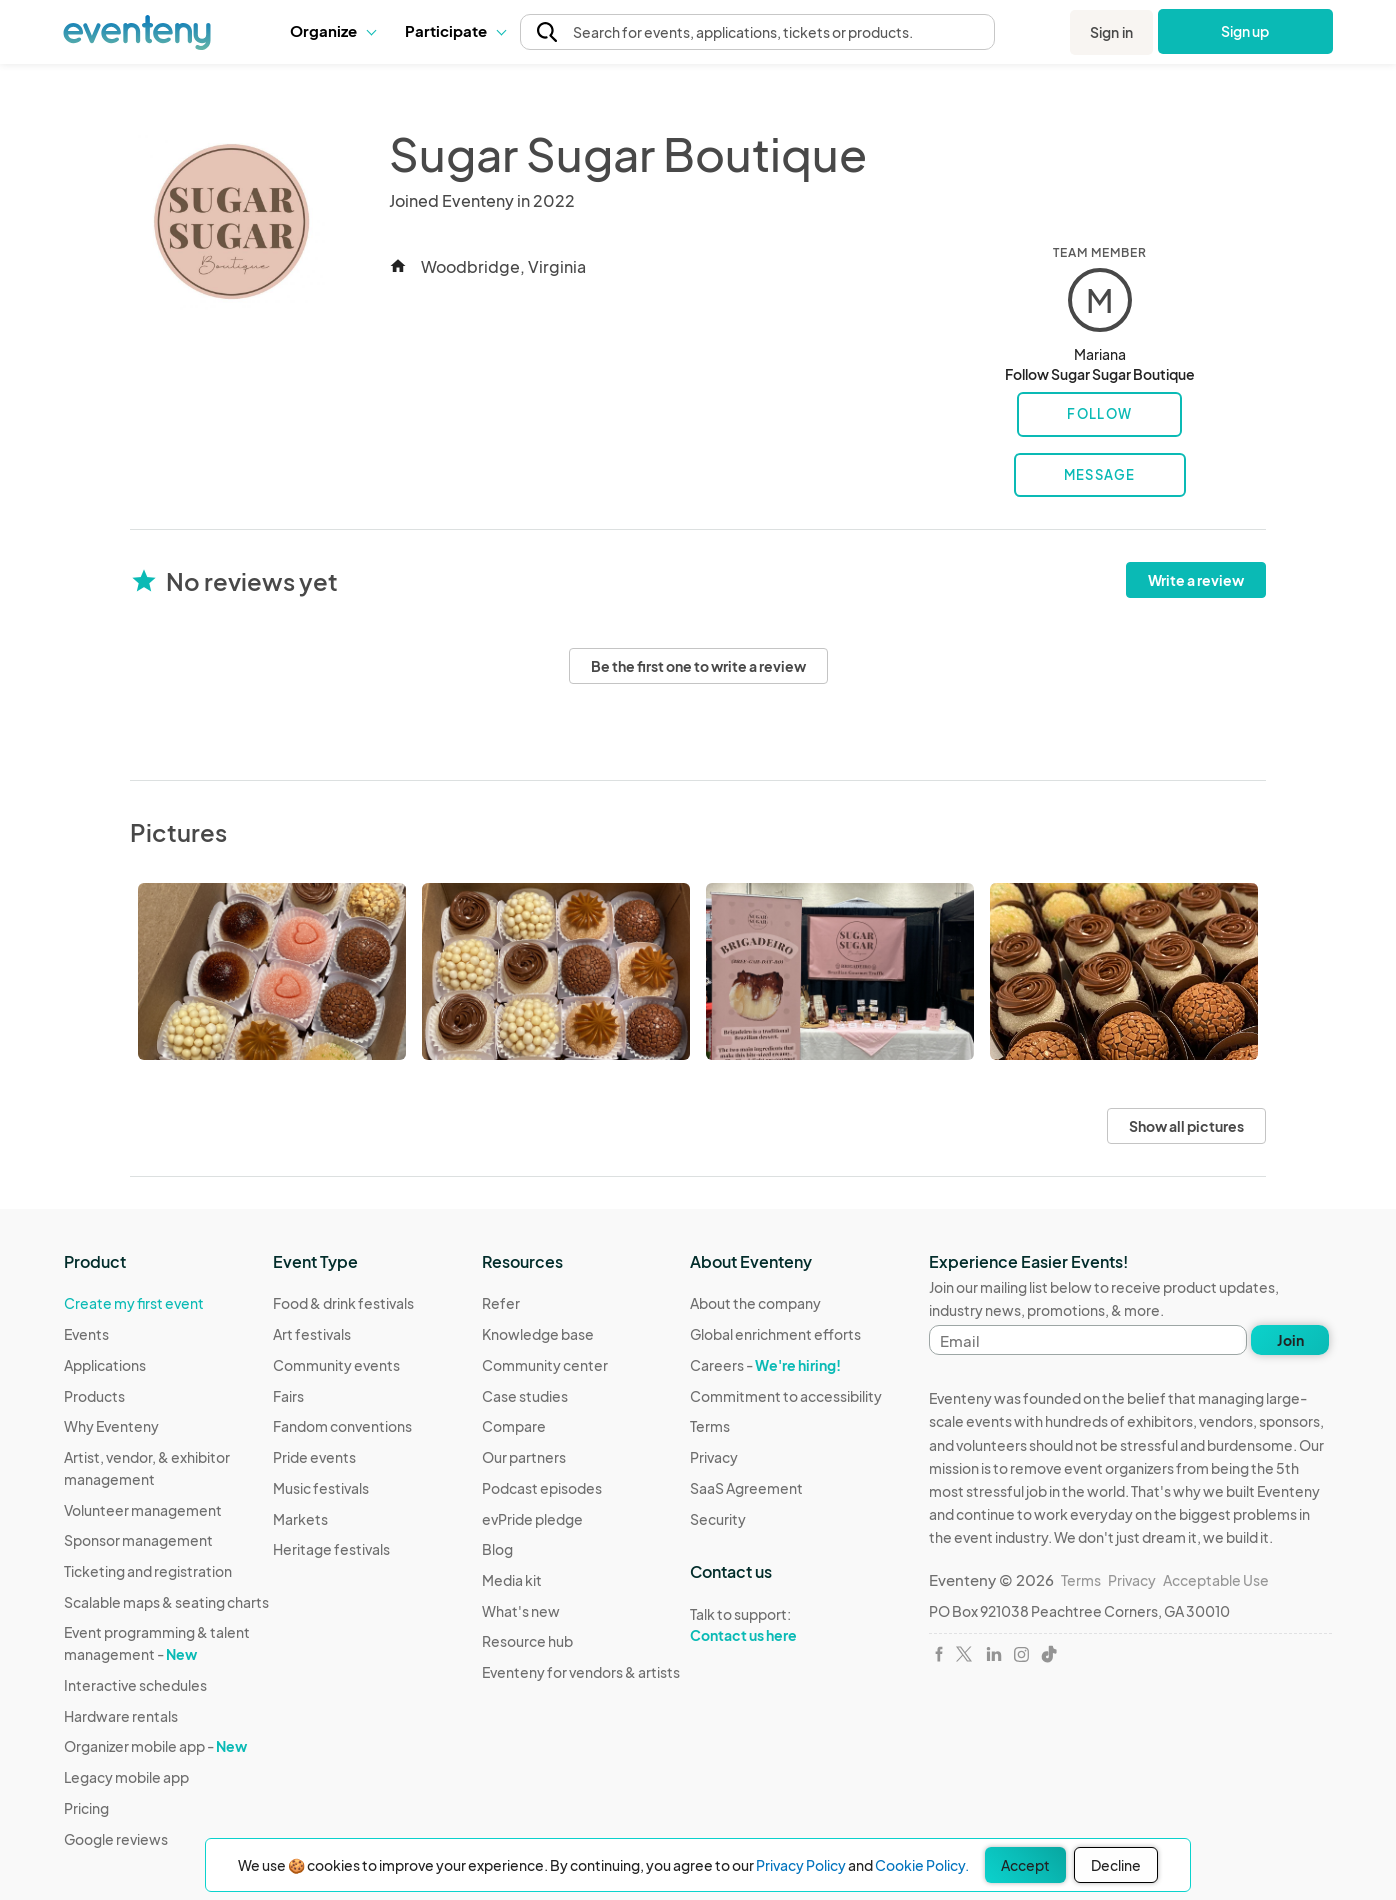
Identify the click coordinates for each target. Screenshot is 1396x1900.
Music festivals (321, 1488)
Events (86, 1334)
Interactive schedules (135, 1685)
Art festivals (312, 1334)
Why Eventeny (111, 1426)
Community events (336, 1365)
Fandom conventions (342, 1426)
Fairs (288, 1396)
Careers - (765, 1365)
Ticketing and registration (148, 1571)
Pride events (314, 1457)
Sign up (1245, 31)
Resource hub (527, 1641)
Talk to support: (786, 1625)
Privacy (714, 1457)
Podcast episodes (542, 1488)
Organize (332, 30)
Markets (300, 1519)
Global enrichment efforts (775, 1334)
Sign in (1111, 32)
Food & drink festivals (343, 1303)
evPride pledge (532, 1519)
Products (94, 1396)
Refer (501, 1303)
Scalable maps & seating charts (166, 1602)
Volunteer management (143, 1510)
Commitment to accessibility (786, 1396)
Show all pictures (1186, 1126)
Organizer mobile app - (155, 1746)
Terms (710, 1426)
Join (1290, 1340)
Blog (497, 1549)
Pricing (86, 1808)
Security (718, 1519)
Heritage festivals (331, 1549)
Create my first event (134, 1303)
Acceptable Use (1216, 1580)
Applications (105, 1365)
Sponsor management (138, 1540)
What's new (521, 1611)
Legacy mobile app (126, 1777)
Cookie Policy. (922, 1865)
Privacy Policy (801, 1865)
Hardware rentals (121, 1716)
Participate (455, 30)
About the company (755, 1303)
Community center (545, 1365)
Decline (1116, 1865)
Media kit (512, 1580)
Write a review (1196, 580)
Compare (514, 1426)
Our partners (524, 1457)
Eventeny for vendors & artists (581, 1672)
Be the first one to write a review (698, 666)
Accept (1025, 1865)
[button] (332, 31)
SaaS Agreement (746, 1488)
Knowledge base (538, 1334)
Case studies (525, 1396)
